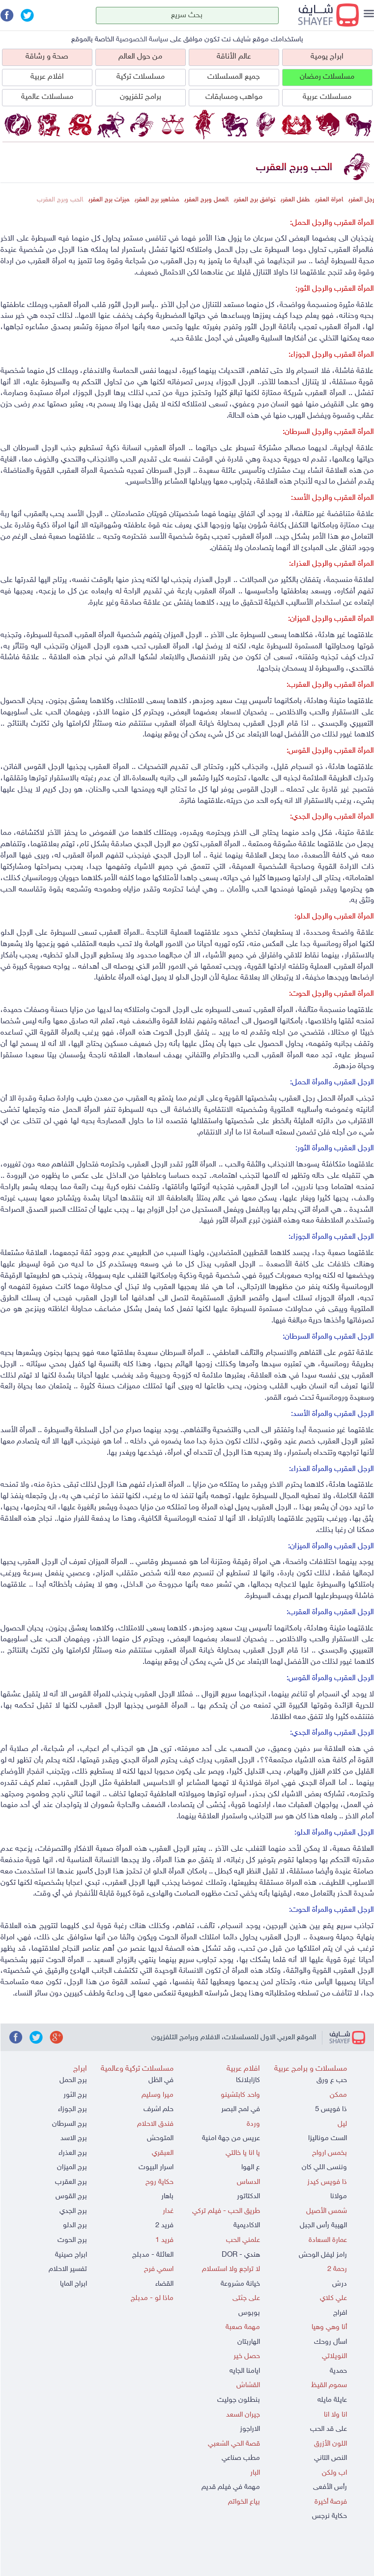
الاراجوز (250, 2429)
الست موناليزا (327, 2138)
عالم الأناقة (234, 56)
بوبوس (249, 2313)
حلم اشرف (158, 2109)
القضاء (164, 2284)
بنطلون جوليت (238, 2400)
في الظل (160, 2080)
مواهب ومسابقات (233, 97)
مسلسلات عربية (327, 97)
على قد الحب (328, 2429)
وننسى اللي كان (324, 2167)
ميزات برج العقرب (108, 200)
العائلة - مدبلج (152, 2255)
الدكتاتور (248, 2196)
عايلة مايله (332, 2400)
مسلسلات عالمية (47, 97)
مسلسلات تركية (140, 77)
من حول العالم (140, 56)
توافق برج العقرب (254, 200)
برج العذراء (72, 2153)
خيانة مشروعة (240, 2284)
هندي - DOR (241, 2255)
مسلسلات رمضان (327, 77)
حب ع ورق (331, 2080)
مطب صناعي (241, 2458)
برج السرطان (69, 2124)
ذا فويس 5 (331, 2109)
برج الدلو (75, 2225)
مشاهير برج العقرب (157, 200)
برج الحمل (73, 2080)
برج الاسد (73, 2138)
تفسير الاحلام (68, 2269)
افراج (340, 2313)
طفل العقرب (295, 200)
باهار (167, 2196)
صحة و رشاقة (47, 56)
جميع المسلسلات (233, 77)
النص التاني (330, 2458)
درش (339, 2284)
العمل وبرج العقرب (206, 200)
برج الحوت (72, 2240)
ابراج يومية (327, 56)
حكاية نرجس (329, 2516)
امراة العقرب (329, 200)
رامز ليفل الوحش (323, 2255)
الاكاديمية (246, 2225)
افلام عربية (47, 77)
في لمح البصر (240, 2109)
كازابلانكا (248, 2080)
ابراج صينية (71, 2255)
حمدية (338, 2371)
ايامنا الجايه (245, 2371)
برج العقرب (71, 2182)
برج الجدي (73, 2211)
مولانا (338, 2196)
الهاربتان (248, 2342)
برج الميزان (72, 2167)
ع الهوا (250, 2167)
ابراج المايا (73, 2284)
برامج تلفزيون (140, 97)
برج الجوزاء (72, 2109)
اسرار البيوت (156, 2167)
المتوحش (160, 2138)
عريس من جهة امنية (231, 2138)
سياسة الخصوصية (142, 39)
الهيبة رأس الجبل (323, 2225)
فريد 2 (164, 2225)
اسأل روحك (330, 2342)
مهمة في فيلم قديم (230, 2487)
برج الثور (75, 2095)
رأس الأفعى (330, 2487)
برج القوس (71, 2196)
